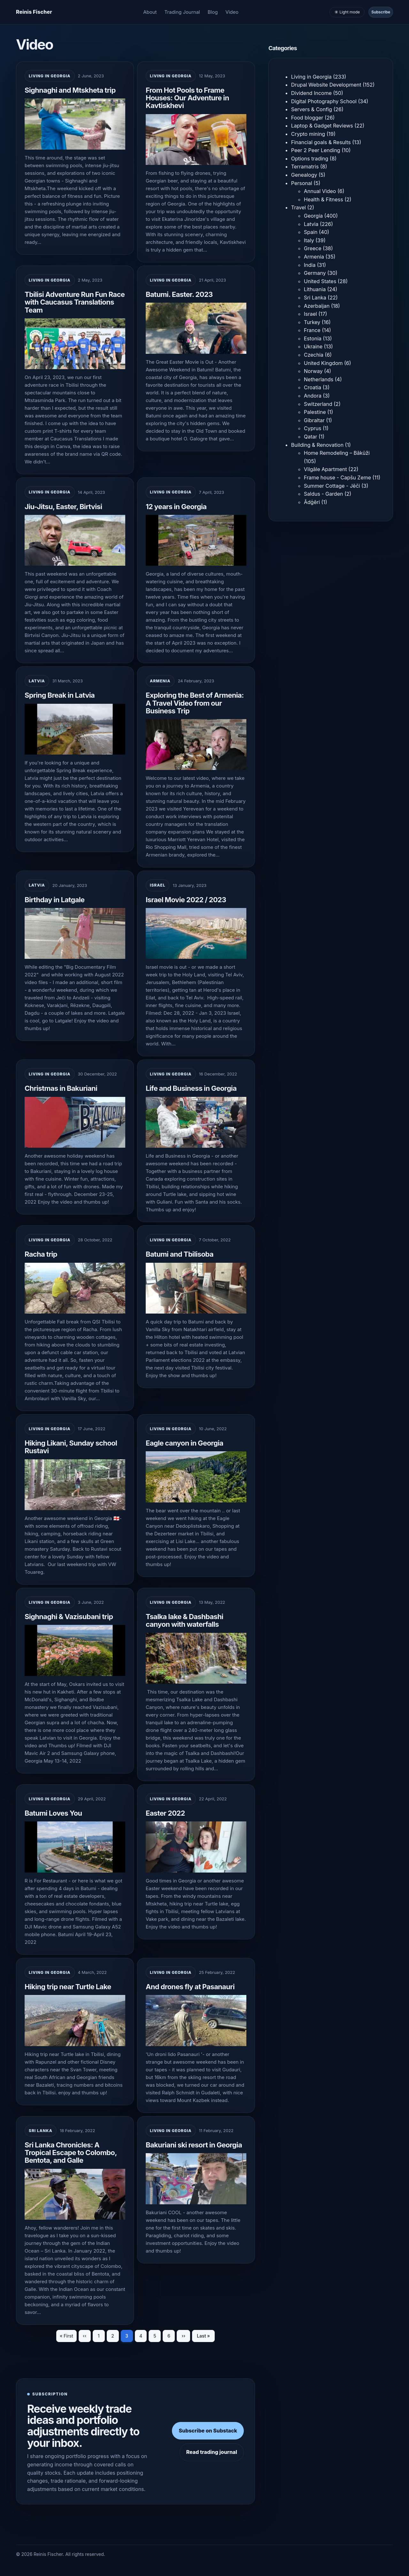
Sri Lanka (40, 2130)
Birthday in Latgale (55, 900)
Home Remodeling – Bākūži (337, 453)
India (309, 265)
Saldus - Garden (323, 494)
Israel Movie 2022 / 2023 (186, 900)
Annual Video (320, 191)
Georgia (313, 216)
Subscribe (380, 12)
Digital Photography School (324, 101)
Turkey (312, 322)
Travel (298, 207)
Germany (315, 273)
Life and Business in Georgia (191, 1088)
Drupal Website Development (326, 84)
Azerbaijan (316, 306)
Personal (301, 183)
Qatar (310, 436)
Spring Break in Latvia (60, 695)
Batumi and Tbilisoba (179, 1254)
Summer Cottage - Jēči (332, 486)
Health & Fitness (323, 199)
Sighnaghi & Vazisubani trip (69, 1616)
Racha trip (41, 1254)
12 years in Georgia (176, 506)
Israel (157, 885)
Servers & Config (311, 109)
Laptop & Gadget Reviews (322, 125)
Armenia (160, 681)
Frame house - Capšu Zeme (337, 477)
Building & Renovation (317, 445)
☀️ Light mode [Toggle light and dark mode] (347, 12)
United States (320, 281)
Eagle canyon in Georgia (184, 1443)
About (150, 12)
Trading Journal (182, 12)
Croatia (312, 387)
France (312, 330)
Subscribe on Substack (208, 2430)
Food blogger (307, 117)
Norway (313, 371)
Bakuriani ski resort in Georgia (194, 2145)
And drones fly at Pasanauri (190, 1986)
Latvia (37, 681)
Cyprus (312, 428)
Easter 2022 (165, 1813)
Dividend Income (311, 93)
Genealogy (304, 175)
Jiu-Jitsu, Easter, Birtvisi (63, 506)
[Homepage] (34, 12)
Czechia (313, 355)
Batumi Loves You (53, 1813)
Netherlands (318, 379)
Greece (312, 248)
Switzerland (318, 404)
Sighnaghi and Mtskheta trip (70, 90)
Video (231, 12)
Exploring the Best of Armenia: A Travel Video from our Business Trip (195, 703)
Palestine (315, 412)
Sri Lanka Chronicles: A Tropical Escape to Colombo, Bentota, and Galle (71, 2152)
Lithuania (315, 289)
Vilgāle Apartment (325, 469)
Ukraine (313, 346)
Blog (213, 12)
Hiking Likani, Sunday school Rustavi (71, 1447)
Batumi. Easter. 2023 (179, 294)
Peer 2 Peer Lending (315, 150)
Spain (311, 232)
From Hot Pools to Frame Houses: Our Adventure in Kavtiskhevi (187, 98)
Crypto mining (308, 134)
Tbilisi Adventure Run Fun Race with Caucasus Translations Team (75, 302)
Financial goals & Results (321, 142)
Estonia (312, 338)
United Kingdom (323, 363)
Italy (309, 240)
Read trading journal (211, 2452)
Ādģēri (312, 502)
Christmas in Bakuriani (61, 1088)
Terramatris (305, 166)
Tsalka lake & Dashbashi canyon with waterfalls (184, 1620)
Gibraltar (314, 420)
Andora (312, 395)
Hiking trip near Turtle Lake (68, 1986)
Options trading (309, 158)
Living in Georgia (50, 76)
